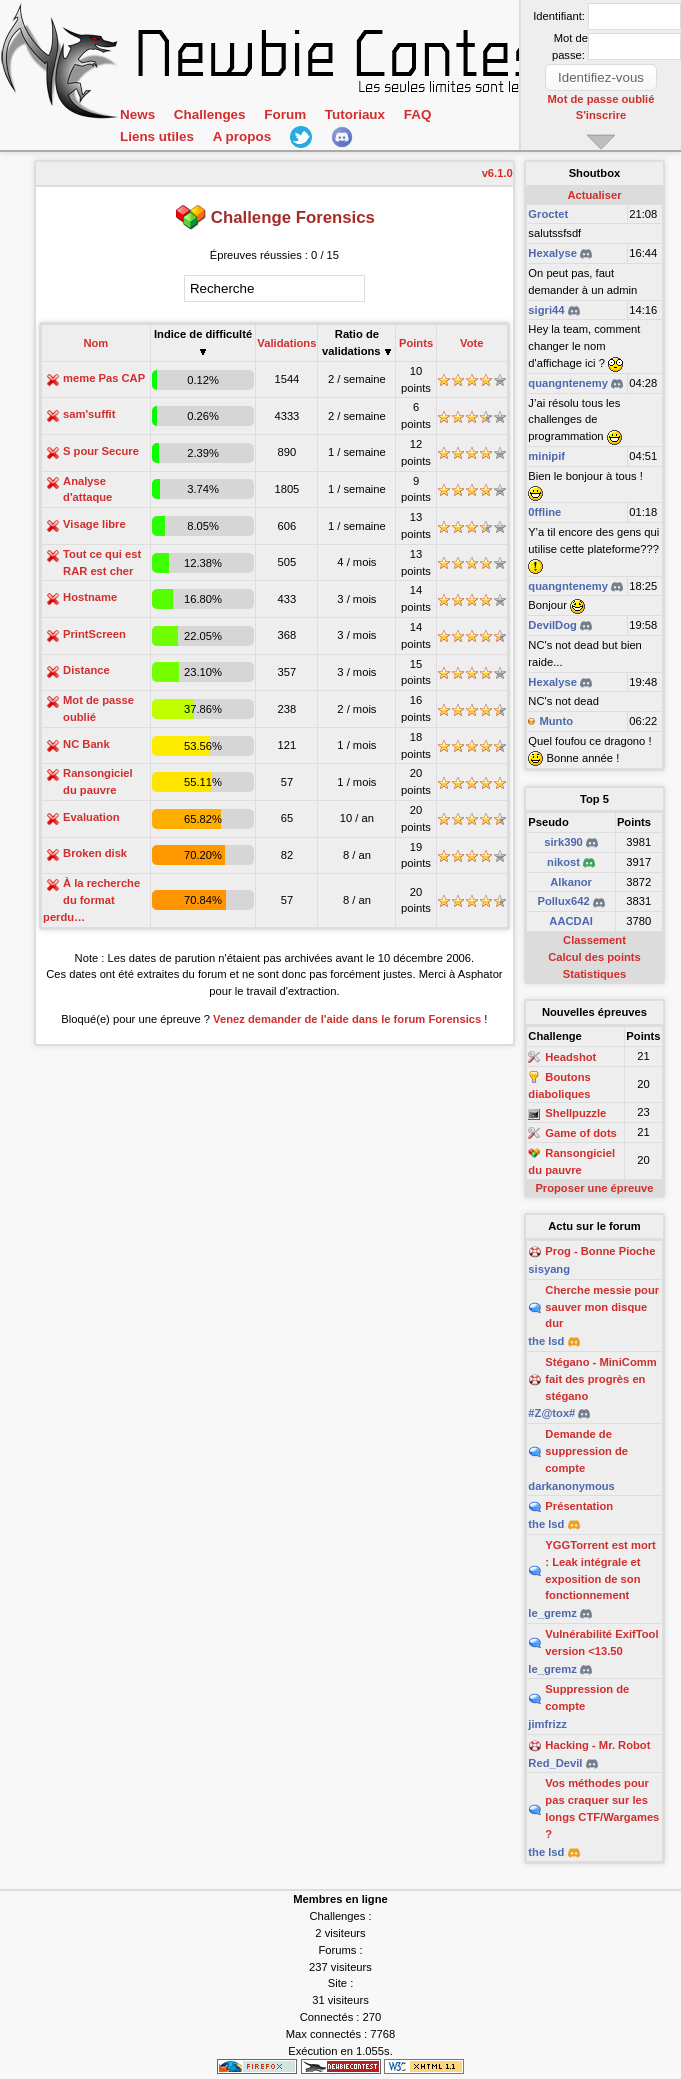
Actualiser (594, 195)
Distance (86, 670)
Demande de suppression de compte (586, 1451)
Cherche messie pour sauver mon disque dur (602, 1307)
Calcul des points (594, 957)
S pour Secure (101, 451)
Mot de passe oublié (601, 99)
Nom (95, 343)
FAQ (418, 114)
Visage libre (94, 524)
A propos (242, 136)
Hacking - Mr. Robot (597, 1745)
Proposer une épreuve (594, 1188)
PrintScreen (94, 634)
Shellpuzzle (575, 1114)
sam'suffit (89, 414)
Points (416, 343)
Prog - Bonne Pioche (600, 1251)
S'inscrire (601, 115)
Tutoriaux (355, 114)
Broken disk (95, 853)
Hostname (90, 597)
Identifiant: (559, 16)
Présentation (579, 1506)
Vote (471, 343)
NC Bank (86, 744)
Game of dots (580, 1133)
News (137, 114)
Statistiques (594, 974)
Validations (286, 343)
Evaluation (91, 817)
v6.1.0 (497, 173)
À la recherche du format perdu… (91, 900)
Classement (594, 940)
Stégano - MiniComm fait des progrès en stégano (600, 1379)
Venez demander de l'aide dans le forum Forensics (347, 1019)
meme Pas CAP (104, 378)
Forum (285, 114)
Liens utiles (157, 136)
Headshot (570, 1057)
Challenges (210, 114)
